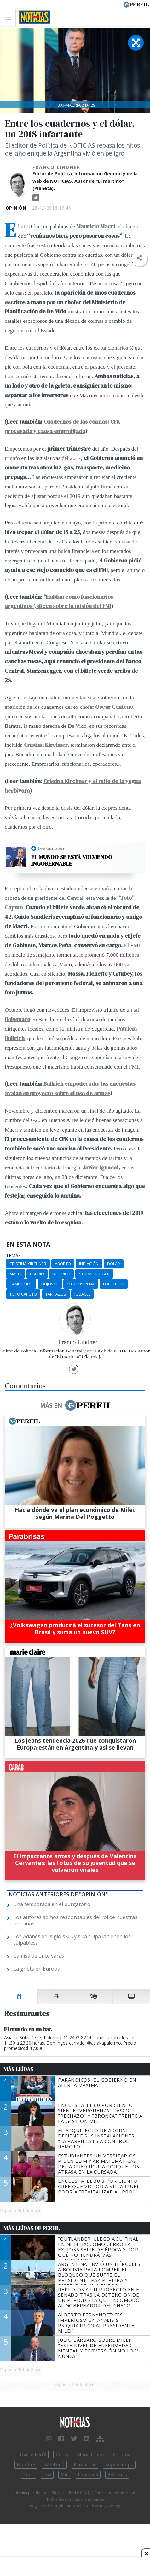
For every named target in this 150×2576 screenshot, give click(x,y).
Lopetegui (113, 1284)
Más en (76, 1405)
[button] (139, 258)
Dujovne (50, 1284)
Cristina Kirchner (27, 1264)
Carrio (37, 1274)
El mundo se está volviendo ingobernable (71, 860)
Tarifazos (55, 1294)
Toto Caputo (23, 1294)
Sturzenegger (94, 1274)
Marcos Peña (81, 1284)
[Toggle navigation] (10, 17)
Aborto (63, 1264)
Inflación (89, 1264)
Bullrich (61, 1274)
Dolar (113, 1264)
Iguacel (82, 1294)
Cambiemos (21, 1284)
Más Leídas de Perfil (31, 2228)
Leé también (51, 848)
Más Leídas (18, 2069)
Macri (15, 1274)
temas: (14, 1256)
